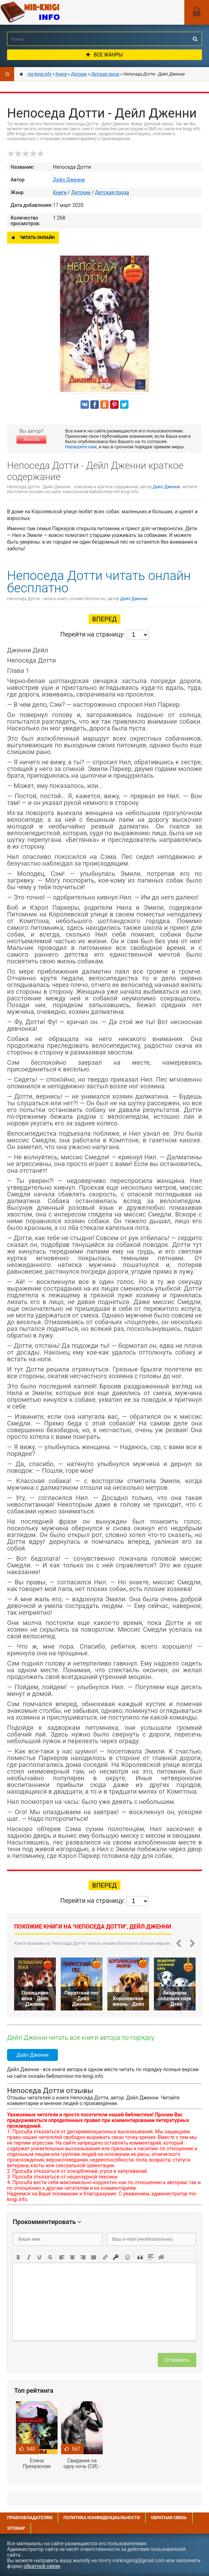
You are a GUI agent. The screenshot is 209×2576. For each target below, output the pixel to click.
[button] (18, 2256)
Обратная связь (169, 2517)
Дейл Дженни (69, 180)
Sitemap (16, 2528)
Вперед (104, 619)
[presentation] (18, 2256)
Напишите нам (81, 446)
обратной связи (41, 2566)
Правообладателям (29, 2517)
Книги (60, 192)
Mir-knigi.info (53, 12)
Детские (80, 192)
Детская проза (112, 192)
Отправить (177, 2360)
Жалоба (31, 439)
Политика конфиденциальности (101, 2517)
